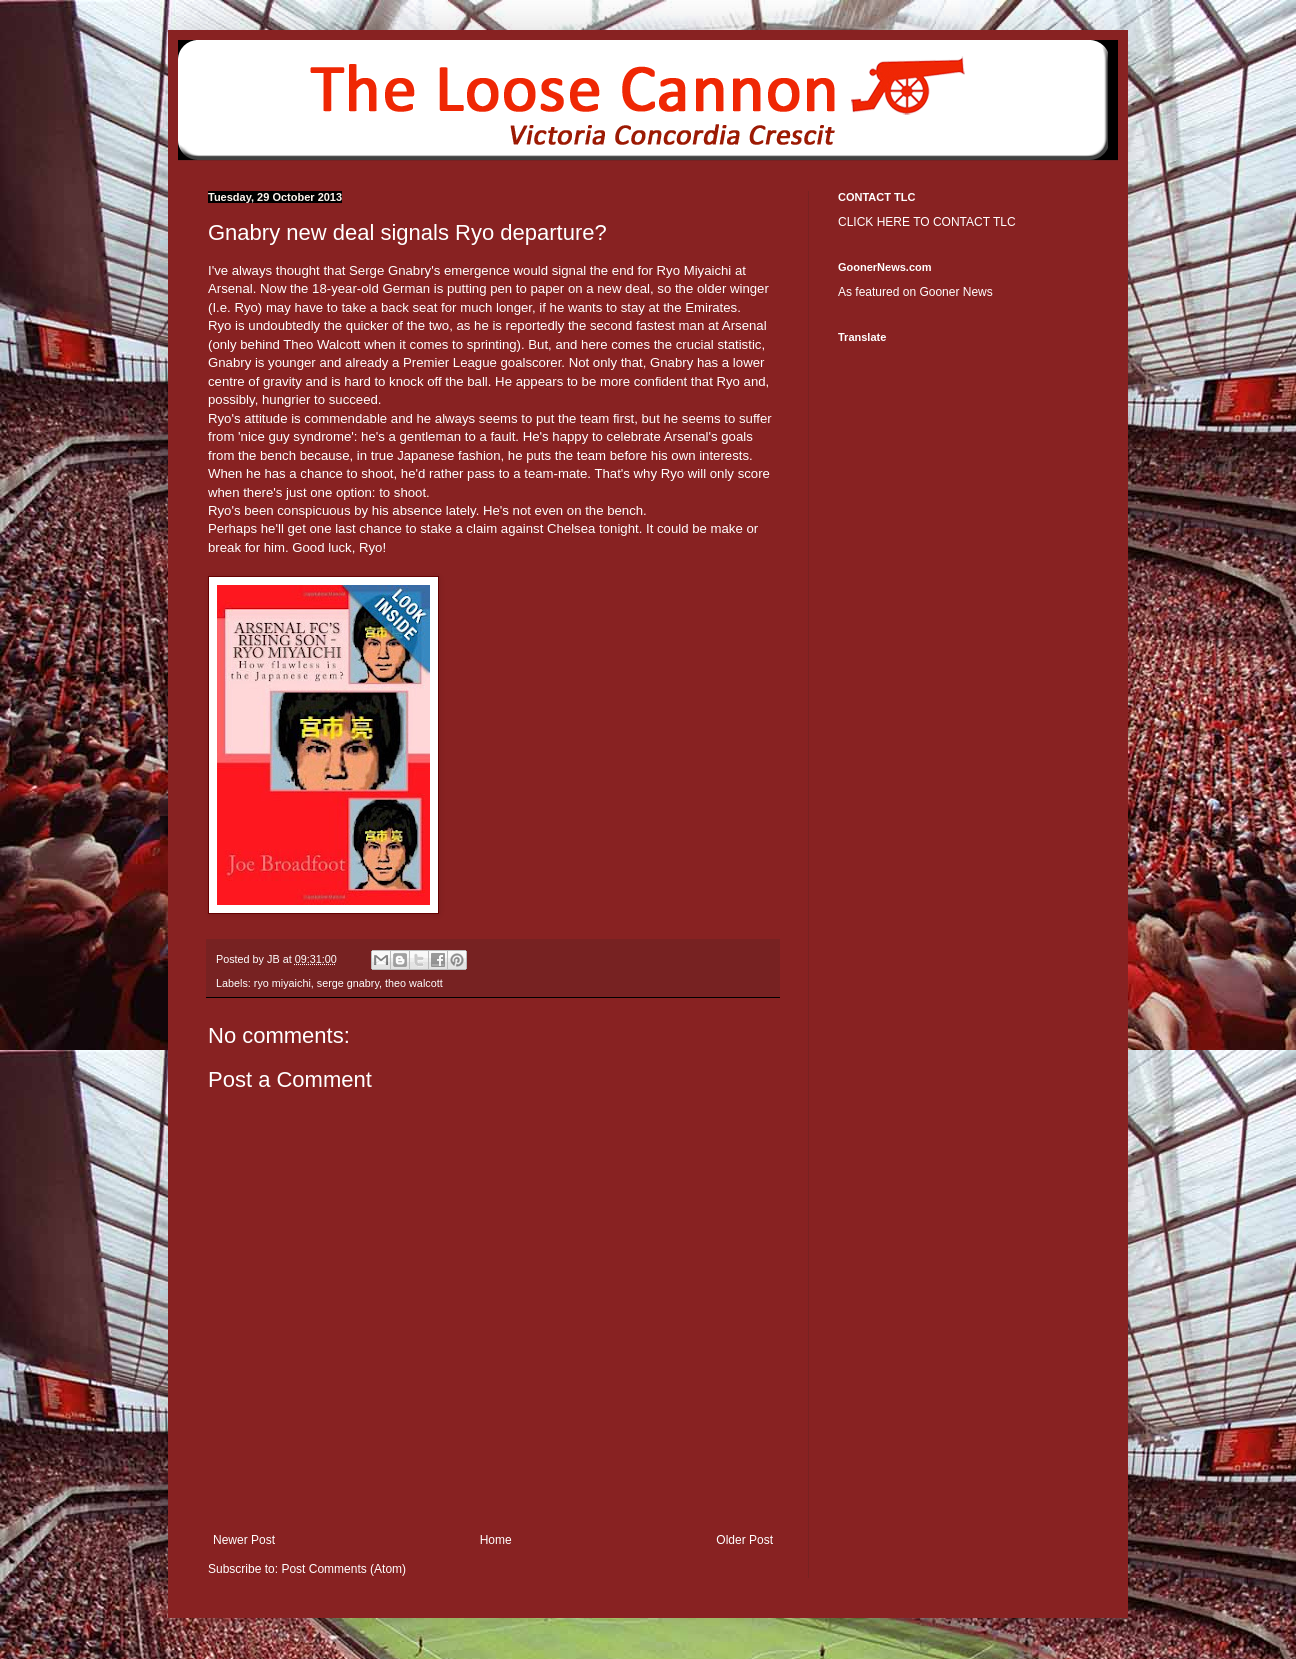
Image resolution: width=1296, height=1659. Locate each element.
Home (496, 1540)
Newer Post (244, 1540)
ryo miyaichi (282, 983)
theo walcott (414, 983)
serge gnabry (348, 983)
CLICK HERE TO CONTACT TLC (927, 222)
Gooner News (955, 292)
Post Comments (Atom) (343, 1569)
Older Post (744, 1540)
